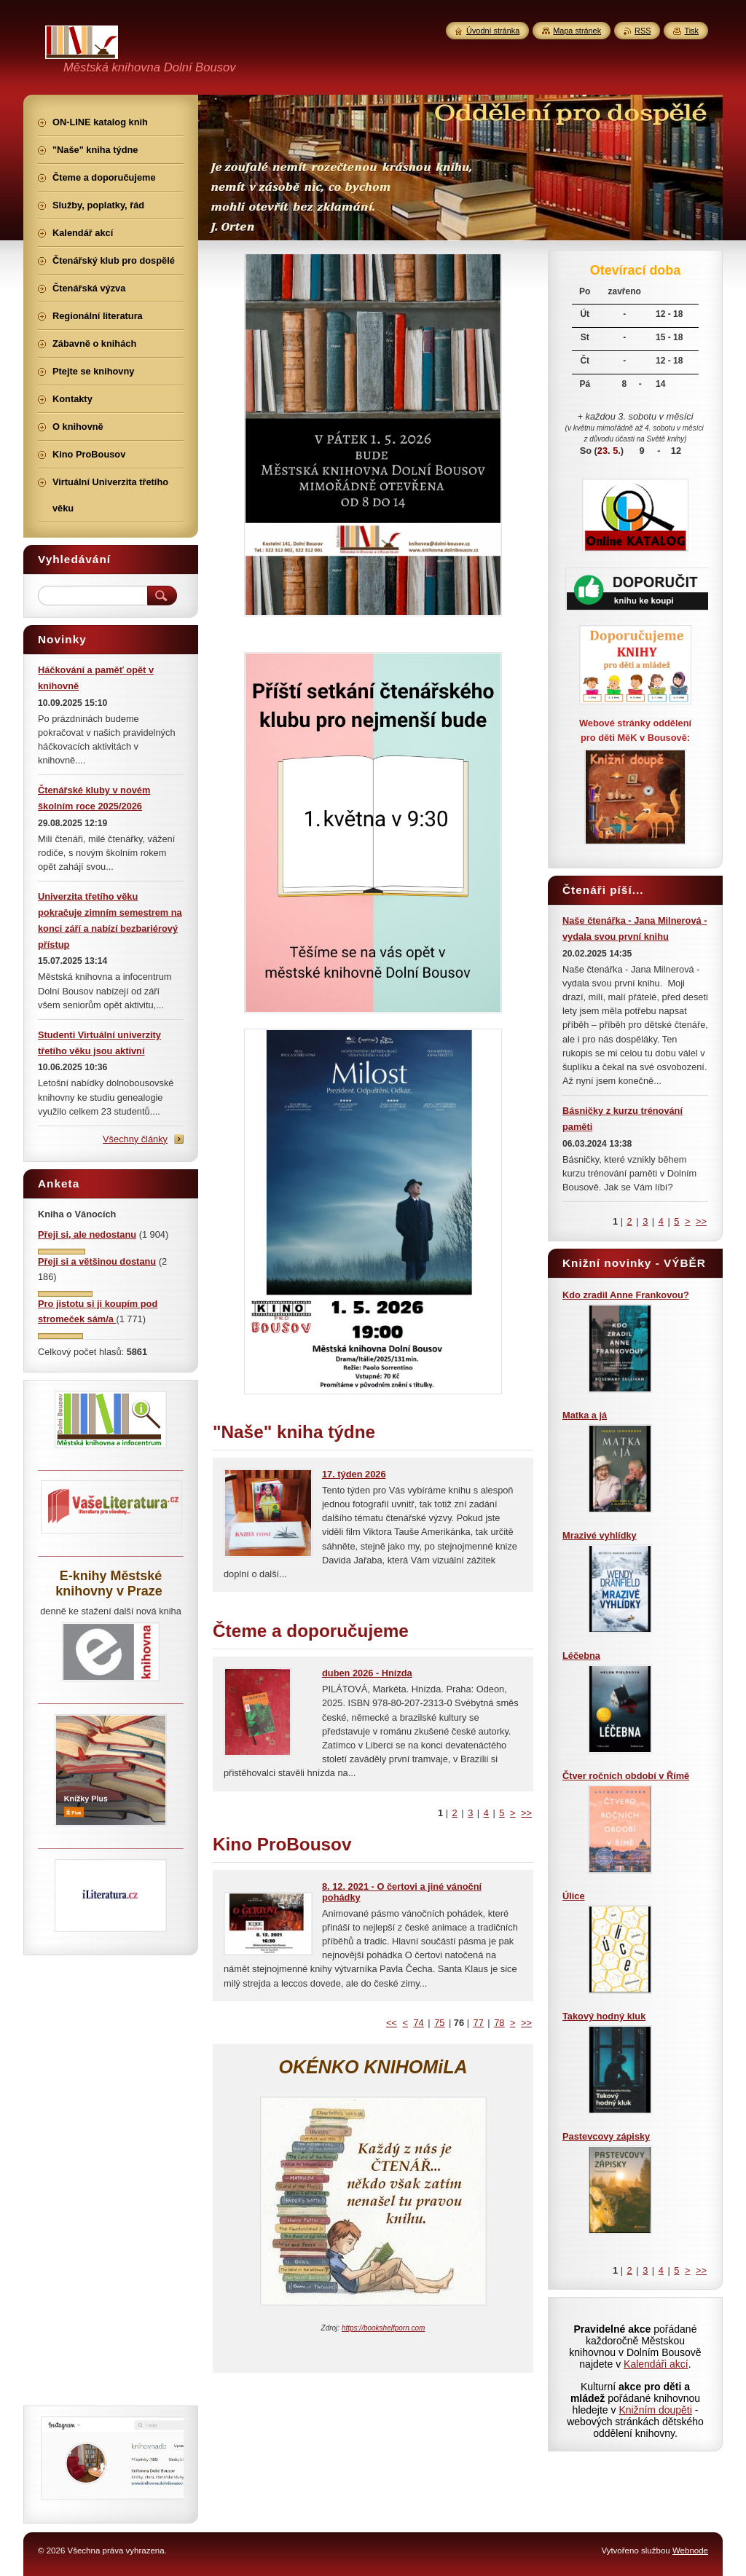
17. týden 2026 (354, 1474)
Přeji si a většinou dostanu (97, 1261)
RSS (643, 30)
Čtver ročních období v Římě (625, 1775)
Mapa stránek (577, 30)
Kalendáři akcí (656, 2364)
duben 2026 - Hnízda (367, 1673)
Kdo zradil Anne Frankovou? (625, 1294)
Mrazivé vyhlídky (599, 1535)
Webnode (690, 2550)
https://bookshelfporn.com (383, 2328)
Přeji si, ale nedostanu (87, 1234)
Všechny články (135, 1139)
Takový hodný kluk (603, 2016)
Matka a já (584, 1415)
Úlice (573, 1895)
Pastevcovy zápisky (606, 2136)
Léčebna (581, 1655)
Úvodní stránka (492, 30)
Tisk (691, 30)
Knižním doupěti (655, 2410)
